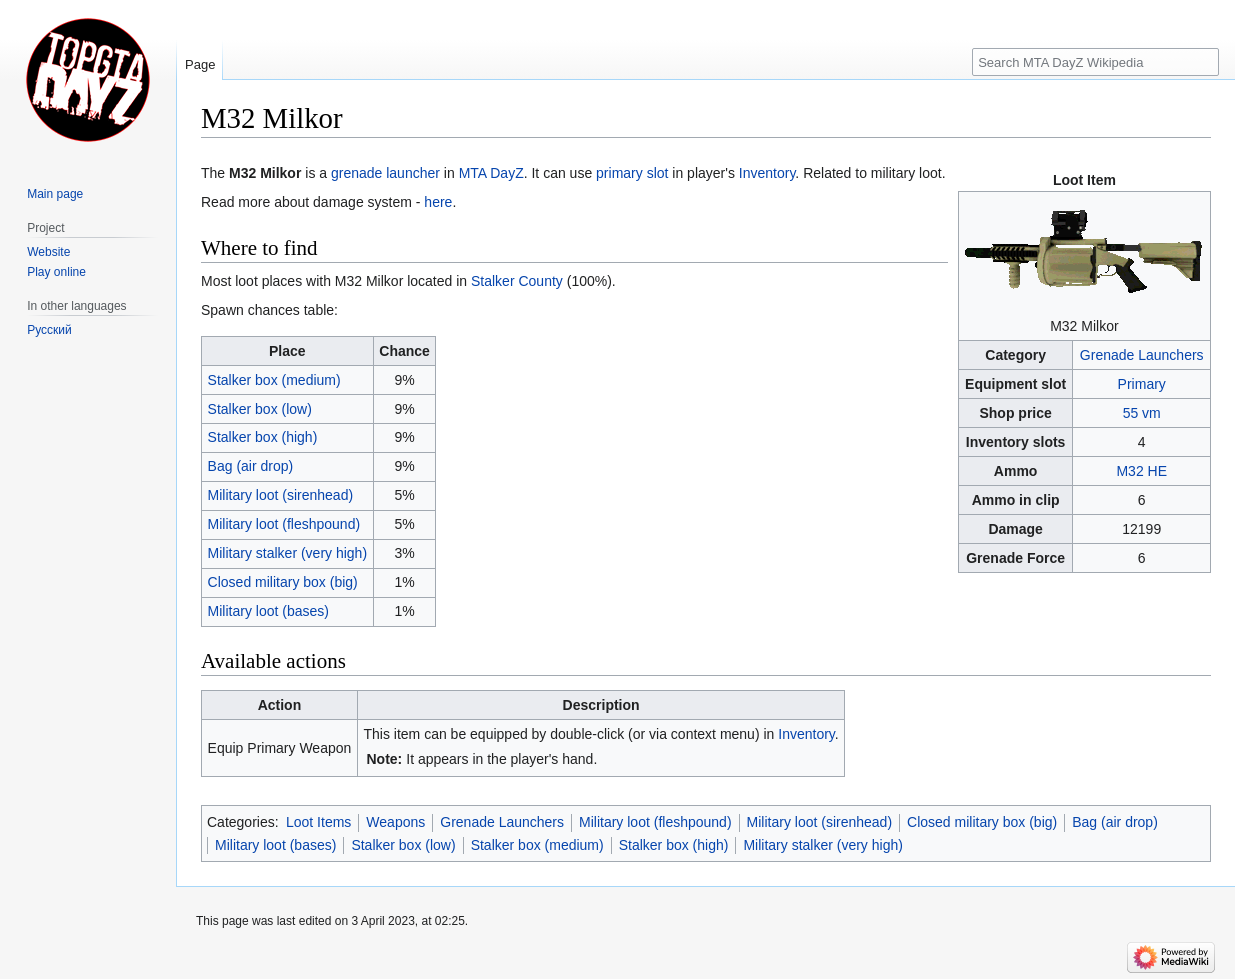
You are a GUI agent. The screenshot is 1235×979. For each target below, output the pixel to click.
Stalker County (517, 281)
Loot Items (318, 822)
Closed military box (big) (283, 582)
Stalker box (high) (263, 437)
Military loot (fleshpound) (284, 524)
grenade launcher (385, 173)
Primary (1142, 384)
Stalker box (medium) (274, 380)
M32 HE (1141, 471)
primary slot (632, 173)
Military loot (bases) (268, 611)
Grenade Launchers (1142, 355)
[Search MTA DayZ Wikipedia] (1095, 62)
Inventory (767, 173)
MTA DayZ (491, 173)
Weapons (395, 822)
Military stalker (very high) (287, 553)
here (438, 202)
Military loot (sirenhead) (281, 495)
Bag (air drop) (251, 466)
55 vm (1142, 413)
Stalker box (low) (260, 409)
